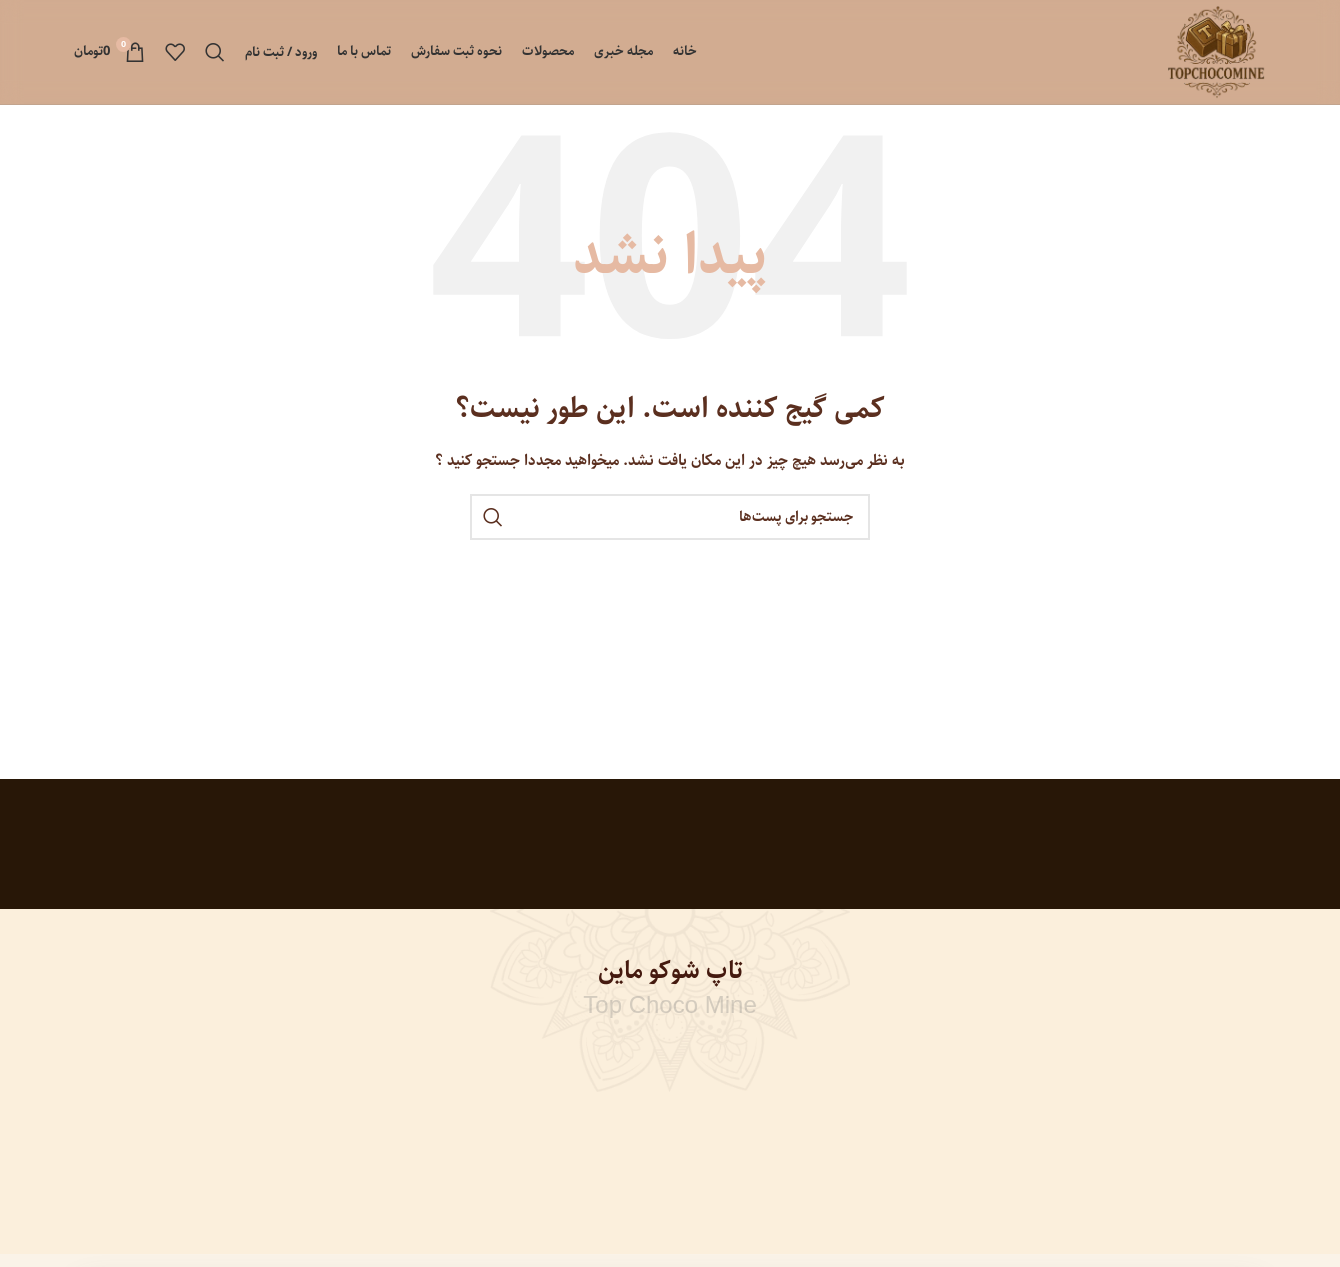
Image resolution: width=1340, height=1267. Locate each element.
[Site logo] (1216, 52)
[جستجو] (215, 52)
